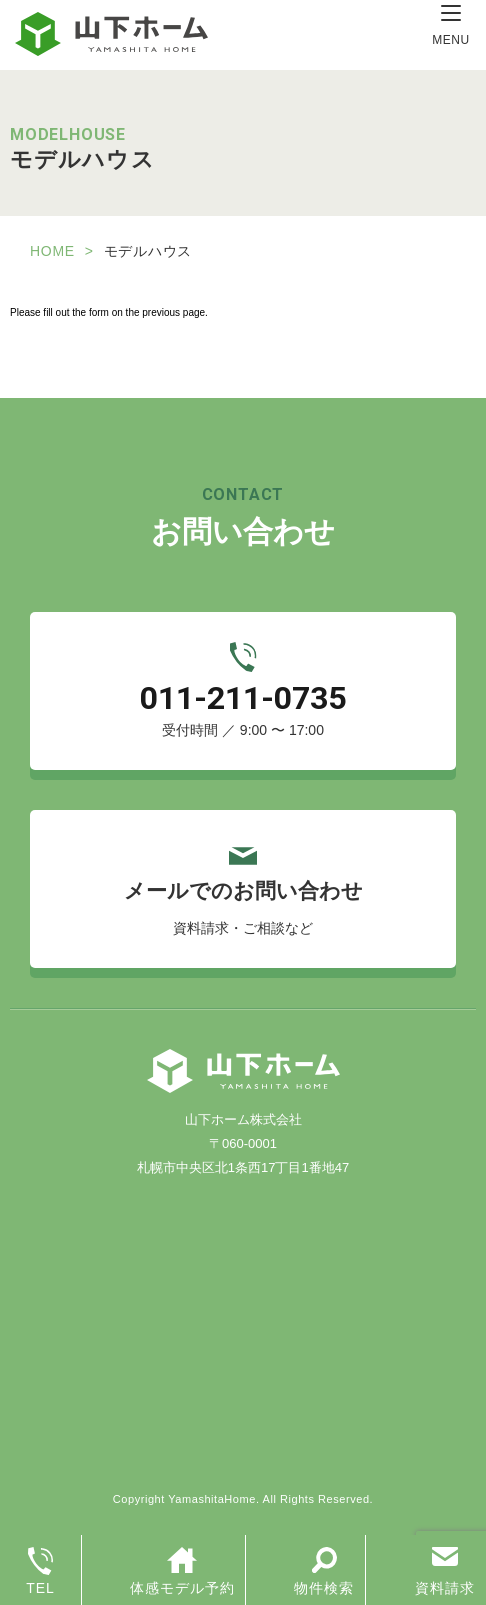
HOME (52, 251)
